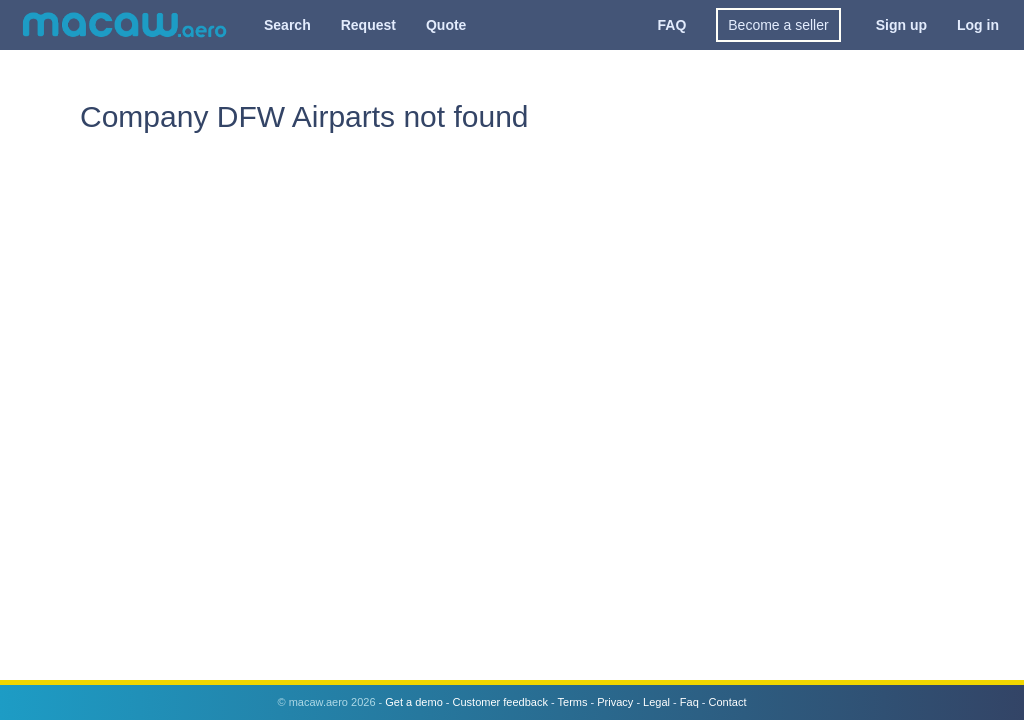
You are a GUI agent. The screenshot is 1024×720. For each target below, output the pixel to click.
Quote (446, 25)
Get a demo (413, 702)
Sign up (901, 25)
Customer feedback (500, 702)
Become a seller (778, 25)
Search (287, 25)
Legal (656, 702)
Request (368, 25)
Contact (728, 702)
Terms (573, 702)
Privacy (615, 702)
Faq (689, 702)
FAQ (672, 25)
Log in (978, 25)
